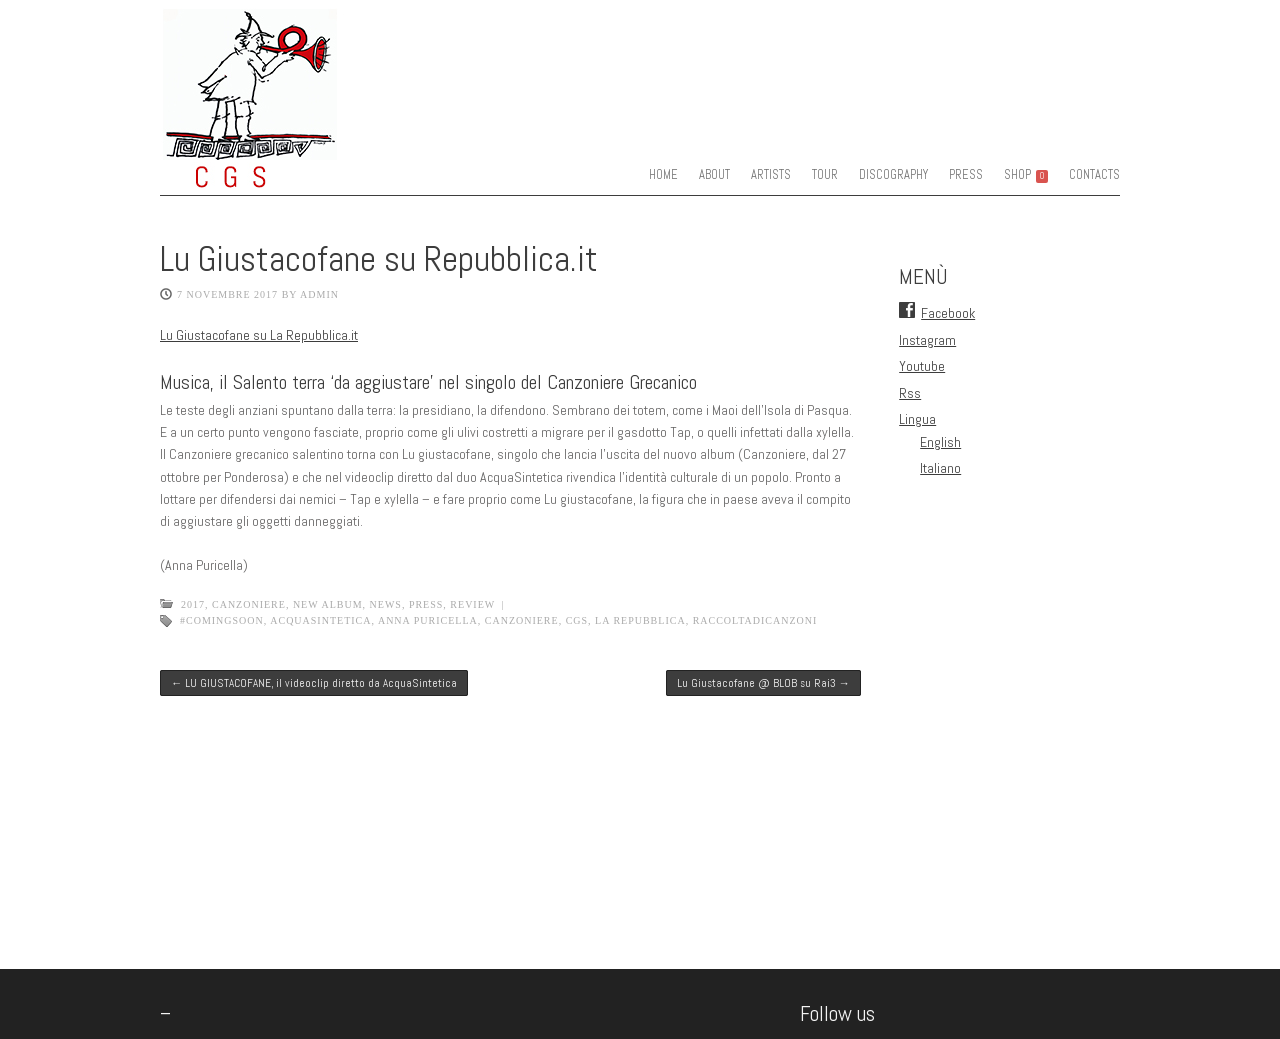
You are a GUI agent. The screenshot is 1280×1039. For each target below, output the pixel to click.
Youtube (922, 366)
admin (319, 294)
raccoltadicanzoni (755, 620)
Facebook (948, 313)
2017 (193, 604)
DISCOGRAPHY (893, 175)
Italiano (940, 468)
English (940, 442)
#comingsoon (222, 620)
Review (472, 604)
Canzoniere (249, 604)
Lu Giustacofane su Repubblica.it (379, 259)
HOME (663, 175)
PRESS (966, 175)
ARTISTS (771, 175)
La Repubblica (640, 620)
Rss (910, 393)
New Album (328, 604)
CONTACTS (1094, 175)
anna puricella (428, 620)
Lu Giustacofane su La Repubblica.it (259, 335)
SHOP (1026, 175)
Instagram (927, 340)
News (386, 604)
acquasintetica (320, 620)
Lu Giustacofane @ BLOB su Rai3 (763, 683)
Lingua (917, 419)
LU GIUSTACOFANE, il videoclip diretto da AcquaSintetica (314, 683)
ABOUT (714, 175)
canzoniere (522, 620)
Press (426, 604)
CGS (577, 620)
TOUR (825, 175)
